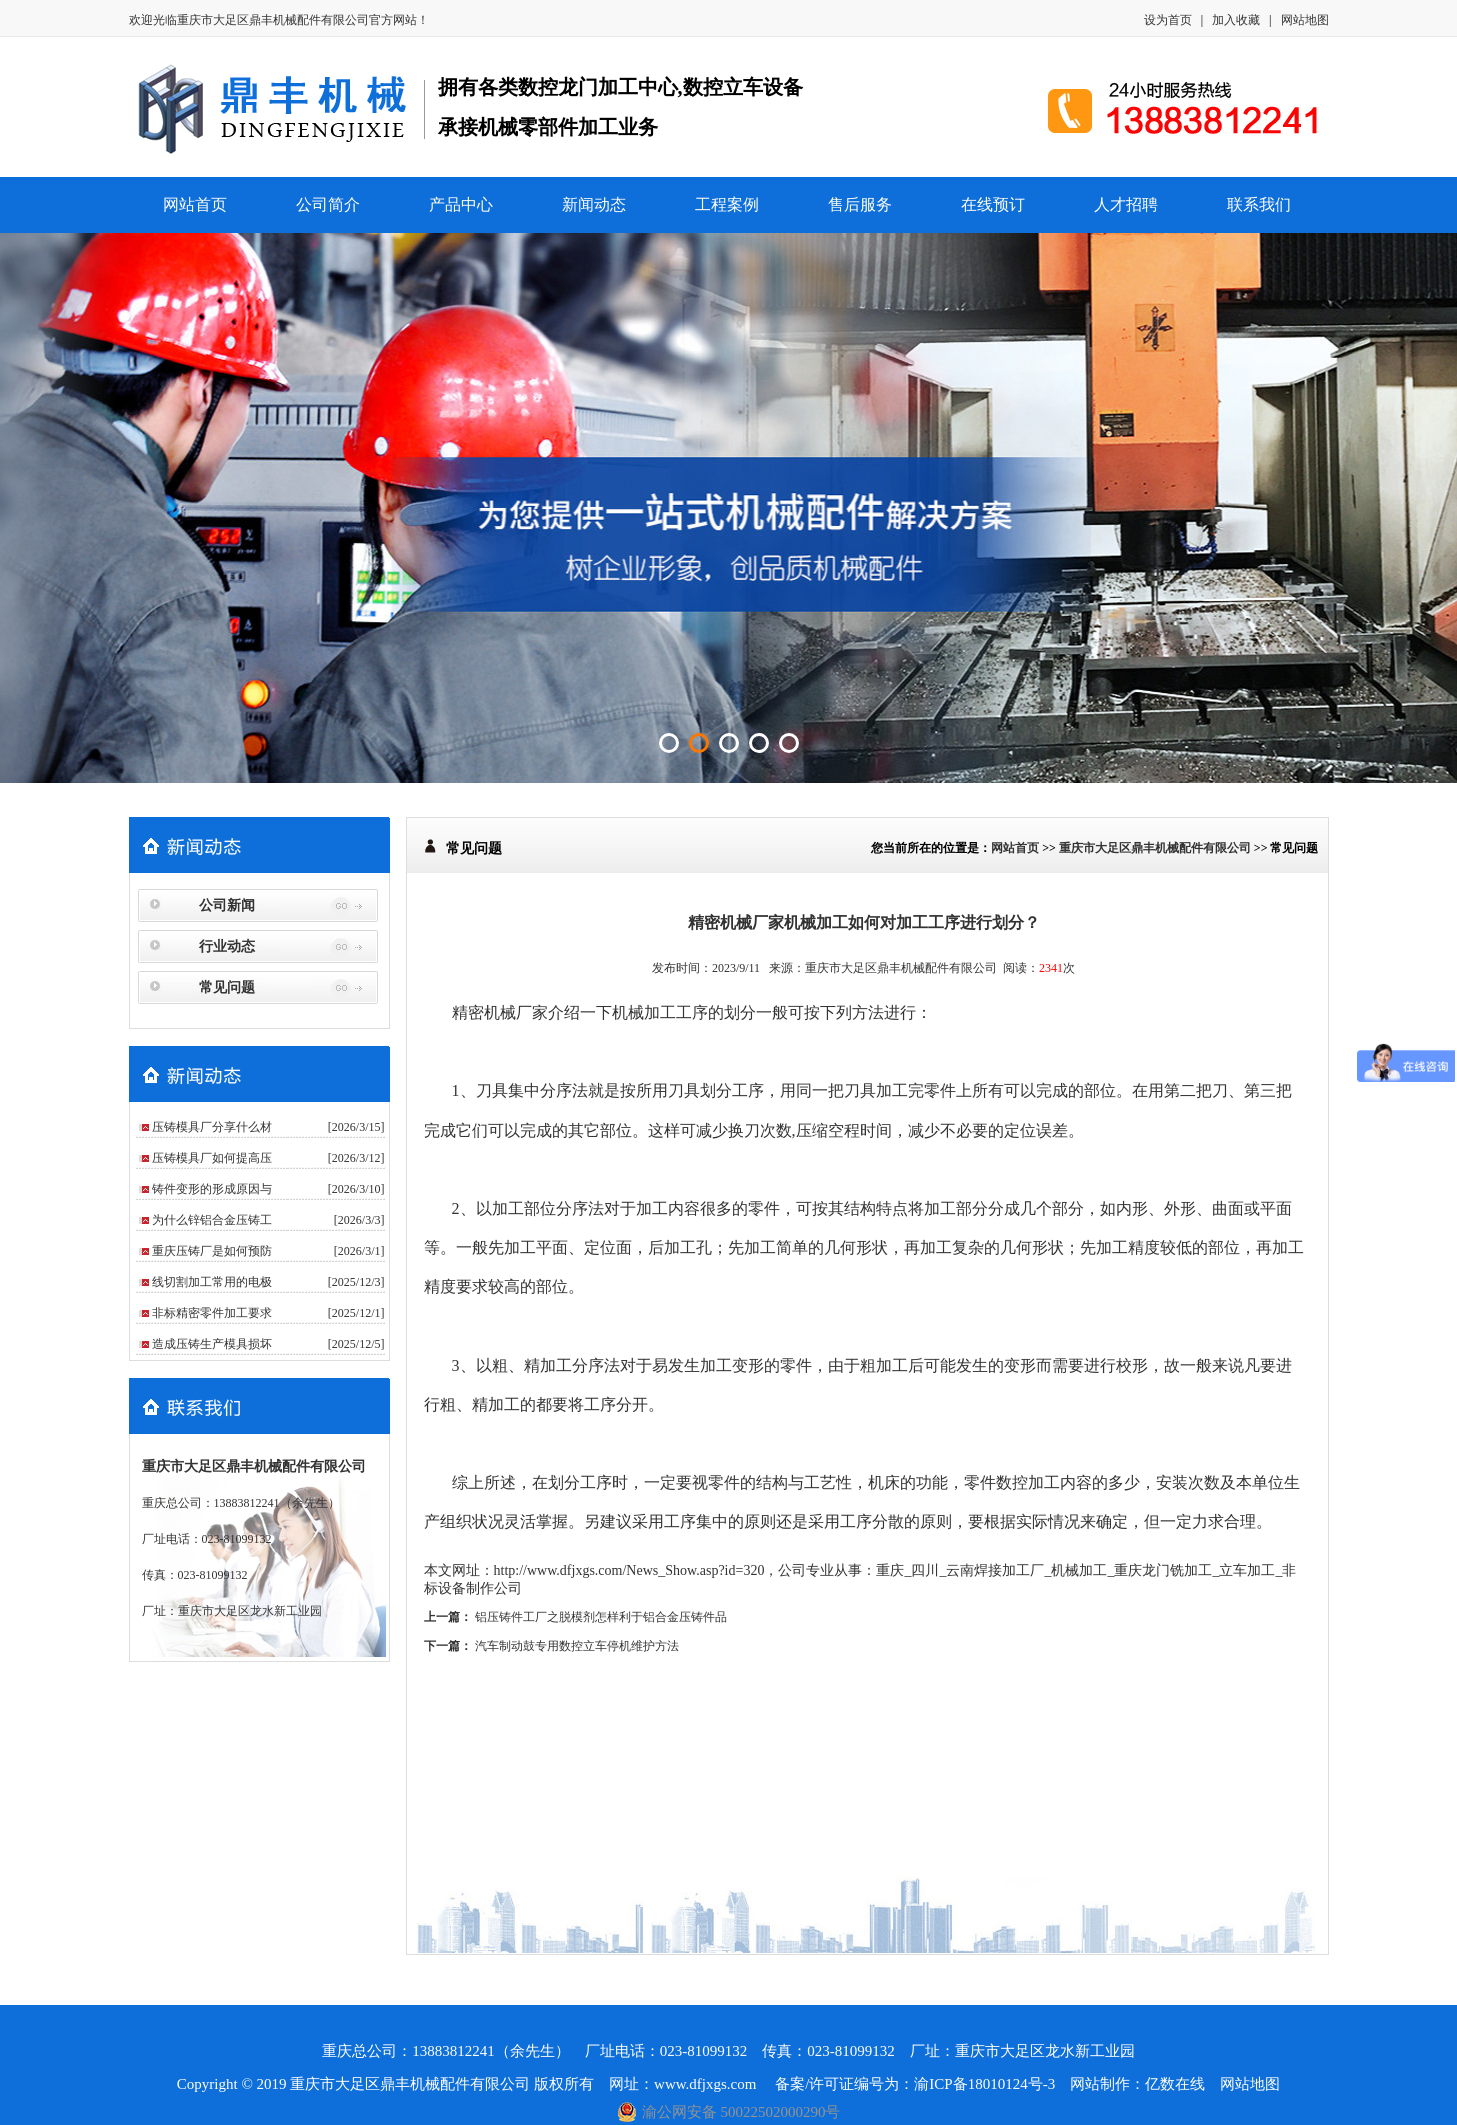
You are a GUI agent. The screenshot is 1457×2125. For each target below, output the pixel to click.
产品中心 (461, 204)
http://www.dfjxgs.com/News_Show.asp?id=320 (629, 1570)
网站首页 (195, 204)
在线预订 (993, 204)
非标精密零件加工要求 (212, 1313)
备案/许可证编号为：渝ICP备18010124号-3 (915, 2084)
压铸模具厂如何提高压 (212, 1158)
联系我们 (1259, 204)
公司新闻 (227, 905)
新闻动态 (594, 204)
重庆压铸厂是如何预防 (212, 1251)
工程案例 (727, 204)
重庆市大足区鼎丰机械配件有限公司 (273, 20)
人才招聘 (1126, 204)
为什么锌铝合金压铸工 (212, 1220)
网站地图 (1305, 20)
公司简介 (328, 204)
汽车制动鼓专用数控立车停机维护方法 (577, 1646)
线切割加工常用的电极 (212, 1282)
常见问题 (227, 987)
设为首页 (1168, 20)
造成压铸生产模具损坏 (212, 1344)
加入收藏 (1236, 20)
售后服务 (860, 204)
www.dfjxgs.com (707, 2084)
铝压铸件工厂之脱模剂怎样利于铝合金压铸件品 (601, 1617)
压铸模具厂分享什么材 (212, 1127)
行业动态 (227, 946)
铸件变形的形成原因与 (212, 1189)
